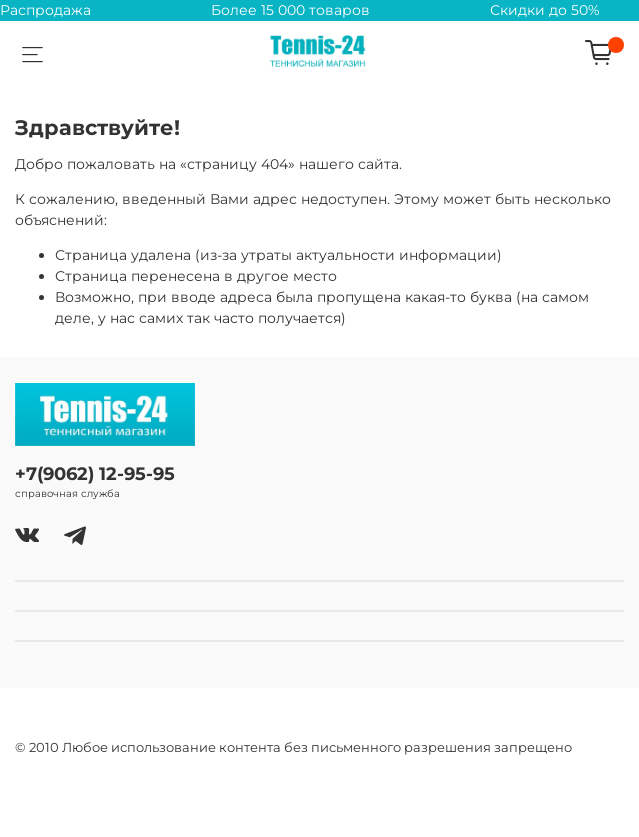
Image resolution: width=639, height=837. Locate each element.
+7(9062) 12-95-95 (95, 473)
